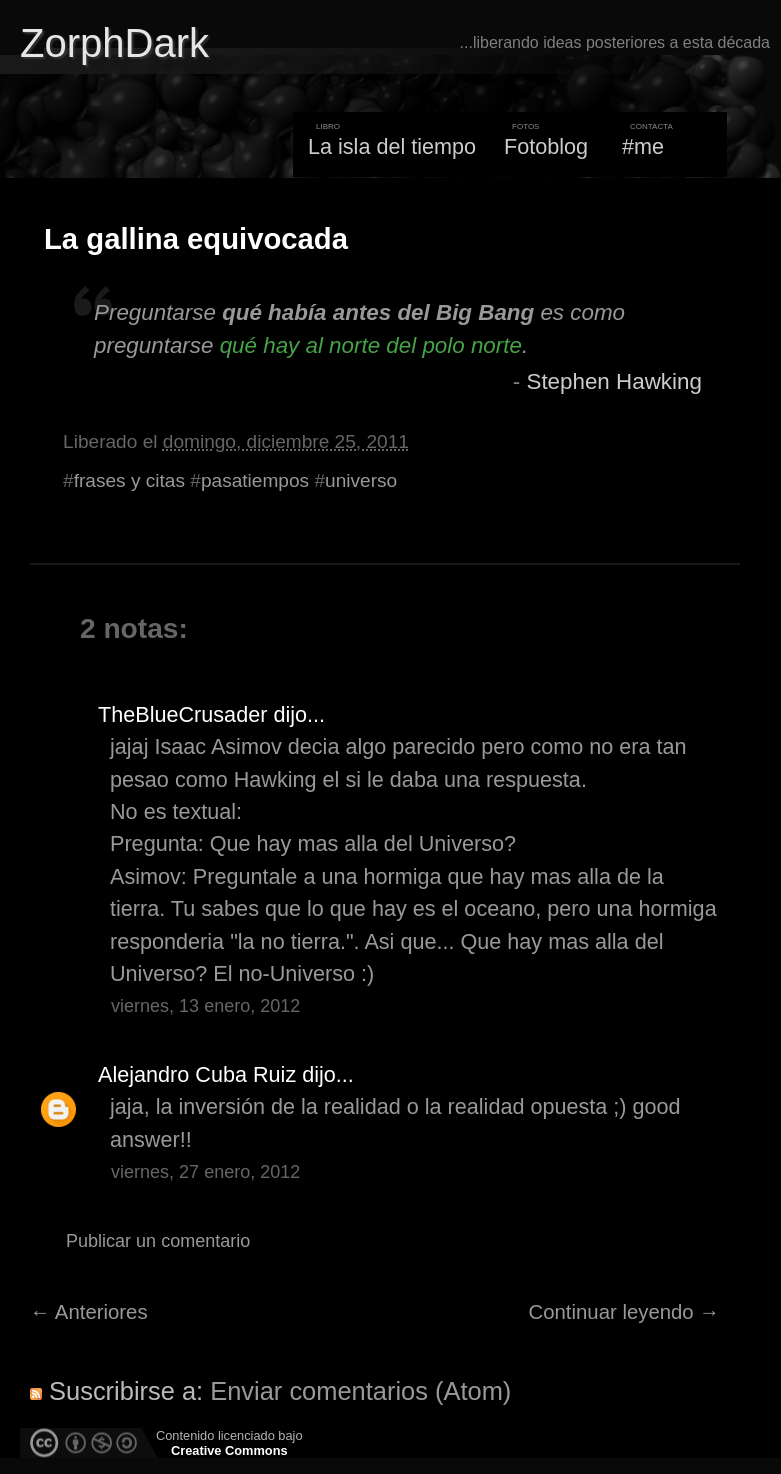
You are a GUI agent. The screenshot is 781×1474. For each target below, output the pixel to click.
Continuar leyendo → (624, 1312)
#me (643, 146)
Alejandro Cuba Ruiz (197, 1074)
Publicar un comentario (158, 1241)
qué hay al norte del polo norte (371, 345)
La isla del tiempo (392, 146)
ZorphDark (114, 43)
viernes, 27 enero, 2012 (205, 1172)
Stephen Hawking (613, 381)
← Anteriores (89, 1312)
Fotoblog (546, 146)
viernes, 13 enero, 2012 (205, 1006)
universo (361, 480)
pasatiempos (255, 480)
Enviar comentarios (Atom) (360, 1391)
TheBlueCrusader (182, 714)
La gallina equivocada (196, 239)
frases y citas (129, 480)
